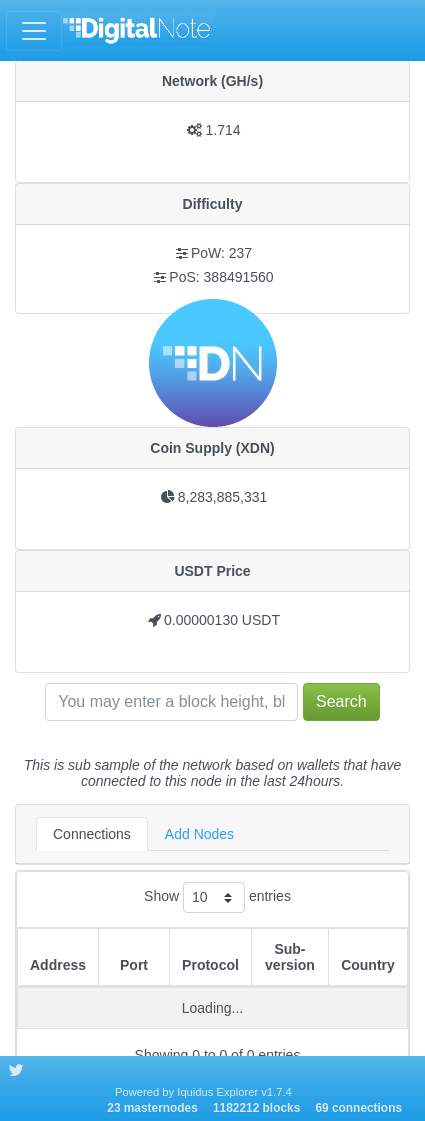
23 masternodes (152, 1108)
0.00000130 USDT (222, 620)
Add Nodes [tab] (199, 834)
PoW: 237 (221, 253)
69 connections (358, 1108)
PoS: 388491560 (221, 277)
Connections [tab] (92, 834)
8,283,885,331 (223, 497)
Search (341, 701)
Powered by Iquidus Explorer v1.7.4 (203, 1092)
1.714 (222, 130)
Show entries (217, 897)
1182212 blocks (256, 1108)
